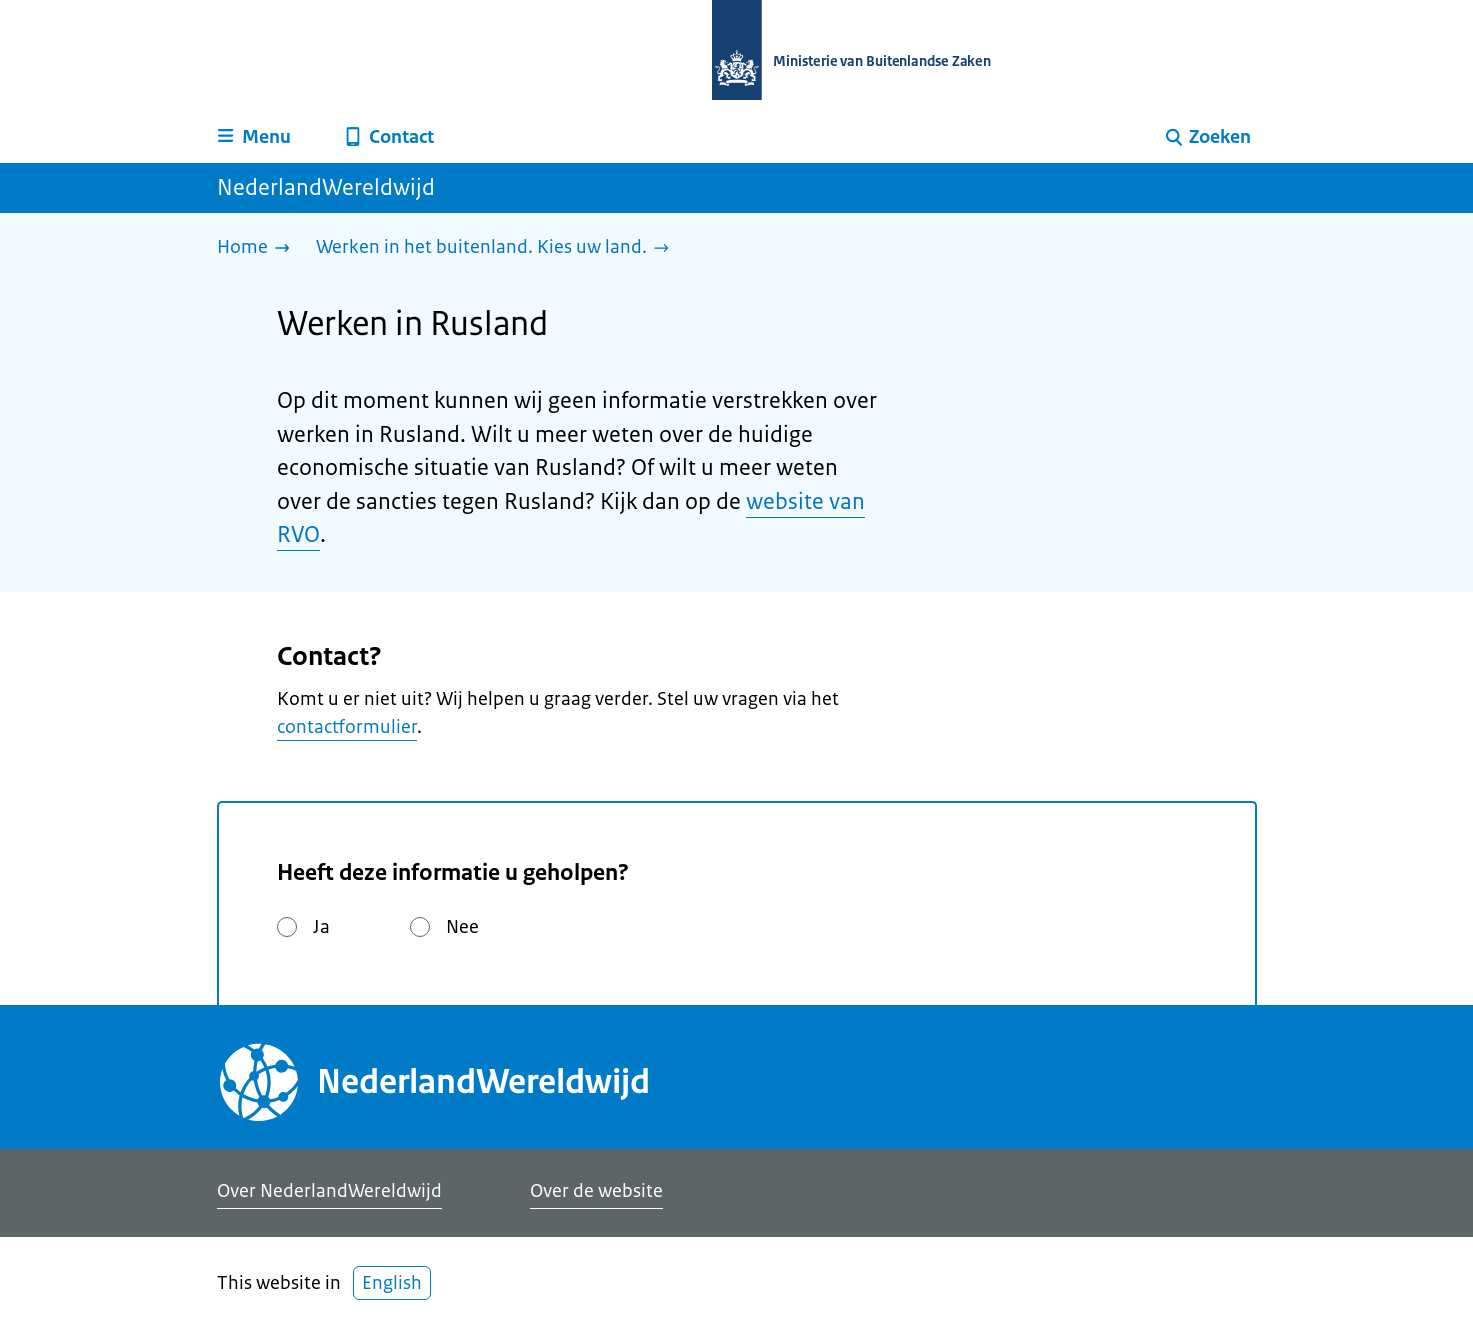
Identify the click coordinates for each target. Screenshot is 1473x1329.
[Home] (258, 248)
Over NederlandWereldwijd (329, 1191)
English (392, 1283)
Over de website (596, 1191)
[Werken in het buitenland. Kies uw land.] (497, 248)
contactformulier (347, 727)
